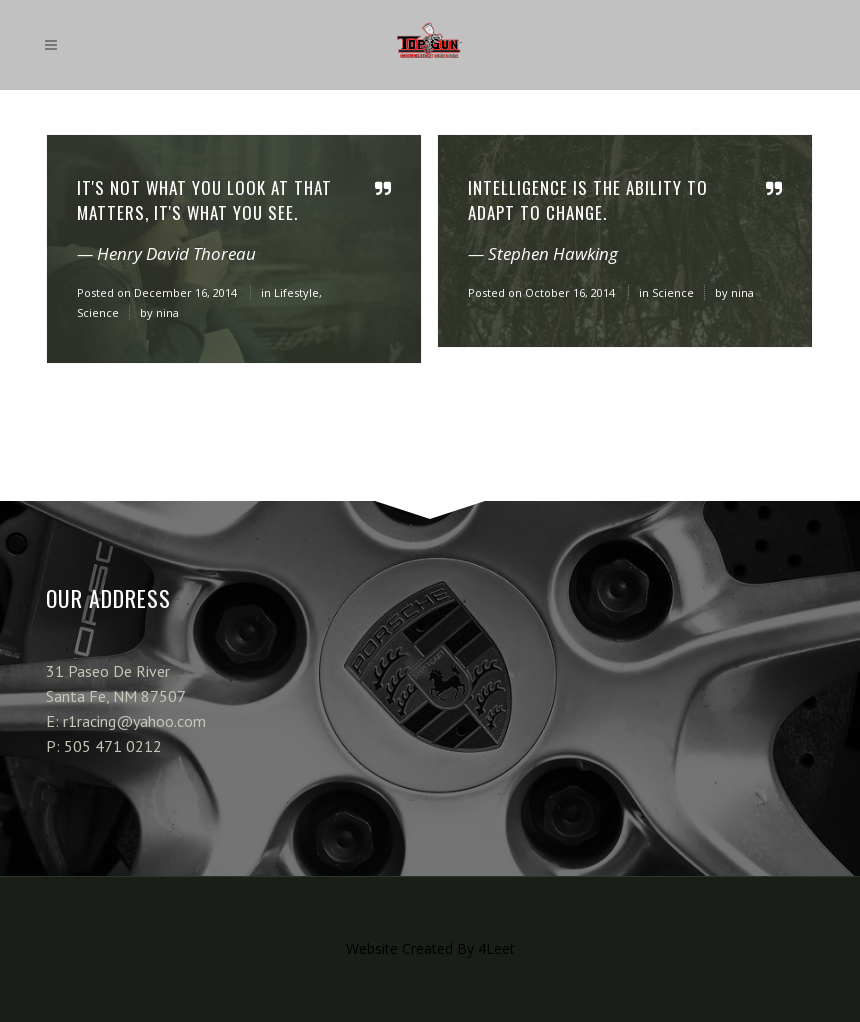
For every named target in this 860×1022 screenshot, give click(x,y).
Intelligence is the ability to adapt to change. (588, 200)
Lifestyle (296, 292)
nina (167, 312)
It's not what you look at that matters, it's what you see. (204, 200)
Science (98, 312)
